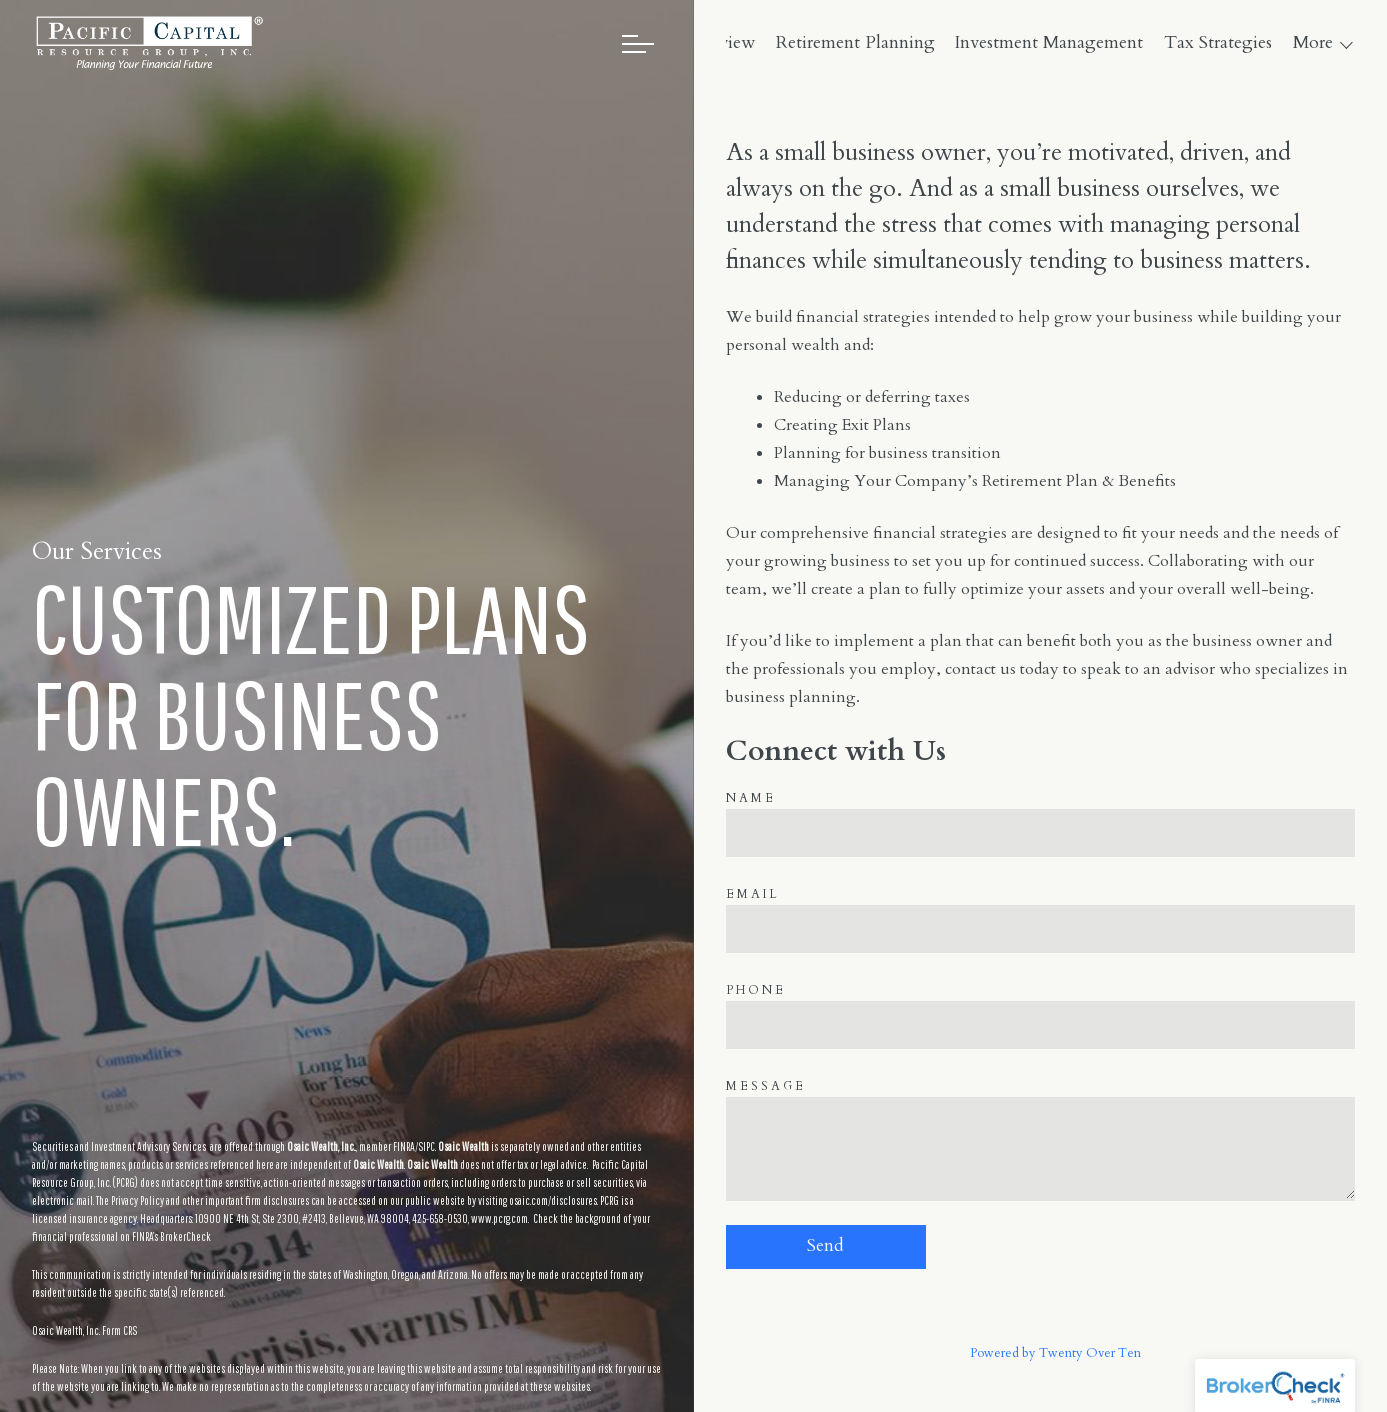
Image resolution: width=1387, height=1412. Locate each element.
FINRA (404, 1146)
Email (752, 894)
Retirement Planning (983, 42)
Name (751, 798)
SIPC (426, 1146)
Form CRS (119, 1330)
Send (825, 1245)
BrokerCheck (185, 1236)
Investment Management (1178, 42)
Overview (847, 42)
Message (766, 1086)
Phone (756, 990)
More (1313, 42)
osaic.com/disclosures (553, 1200)
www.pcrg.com (499, 1218)
